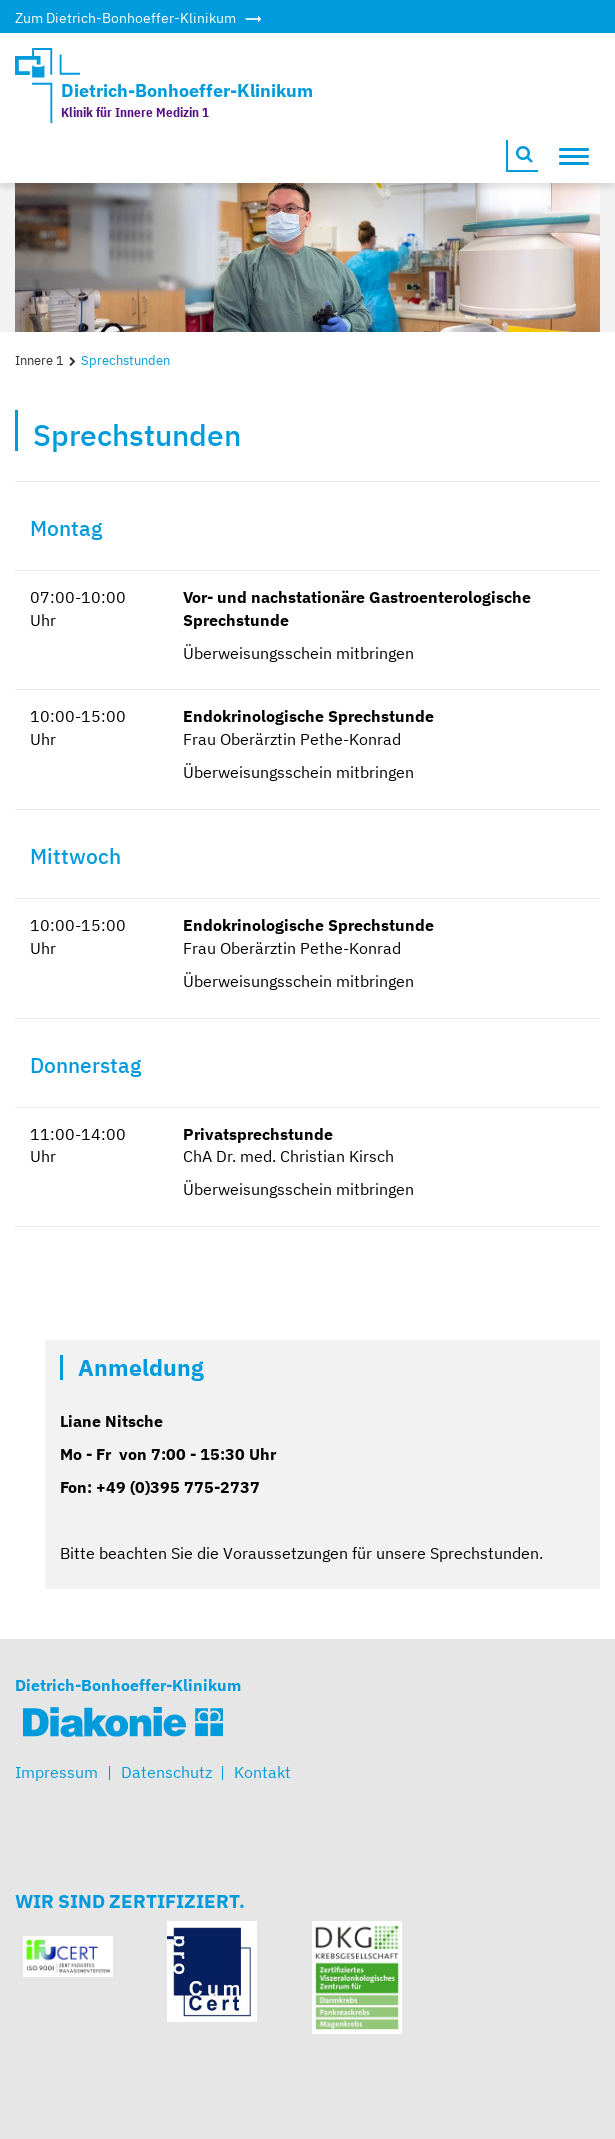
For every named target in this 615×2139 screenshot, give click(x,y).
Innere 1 (39, 360)
